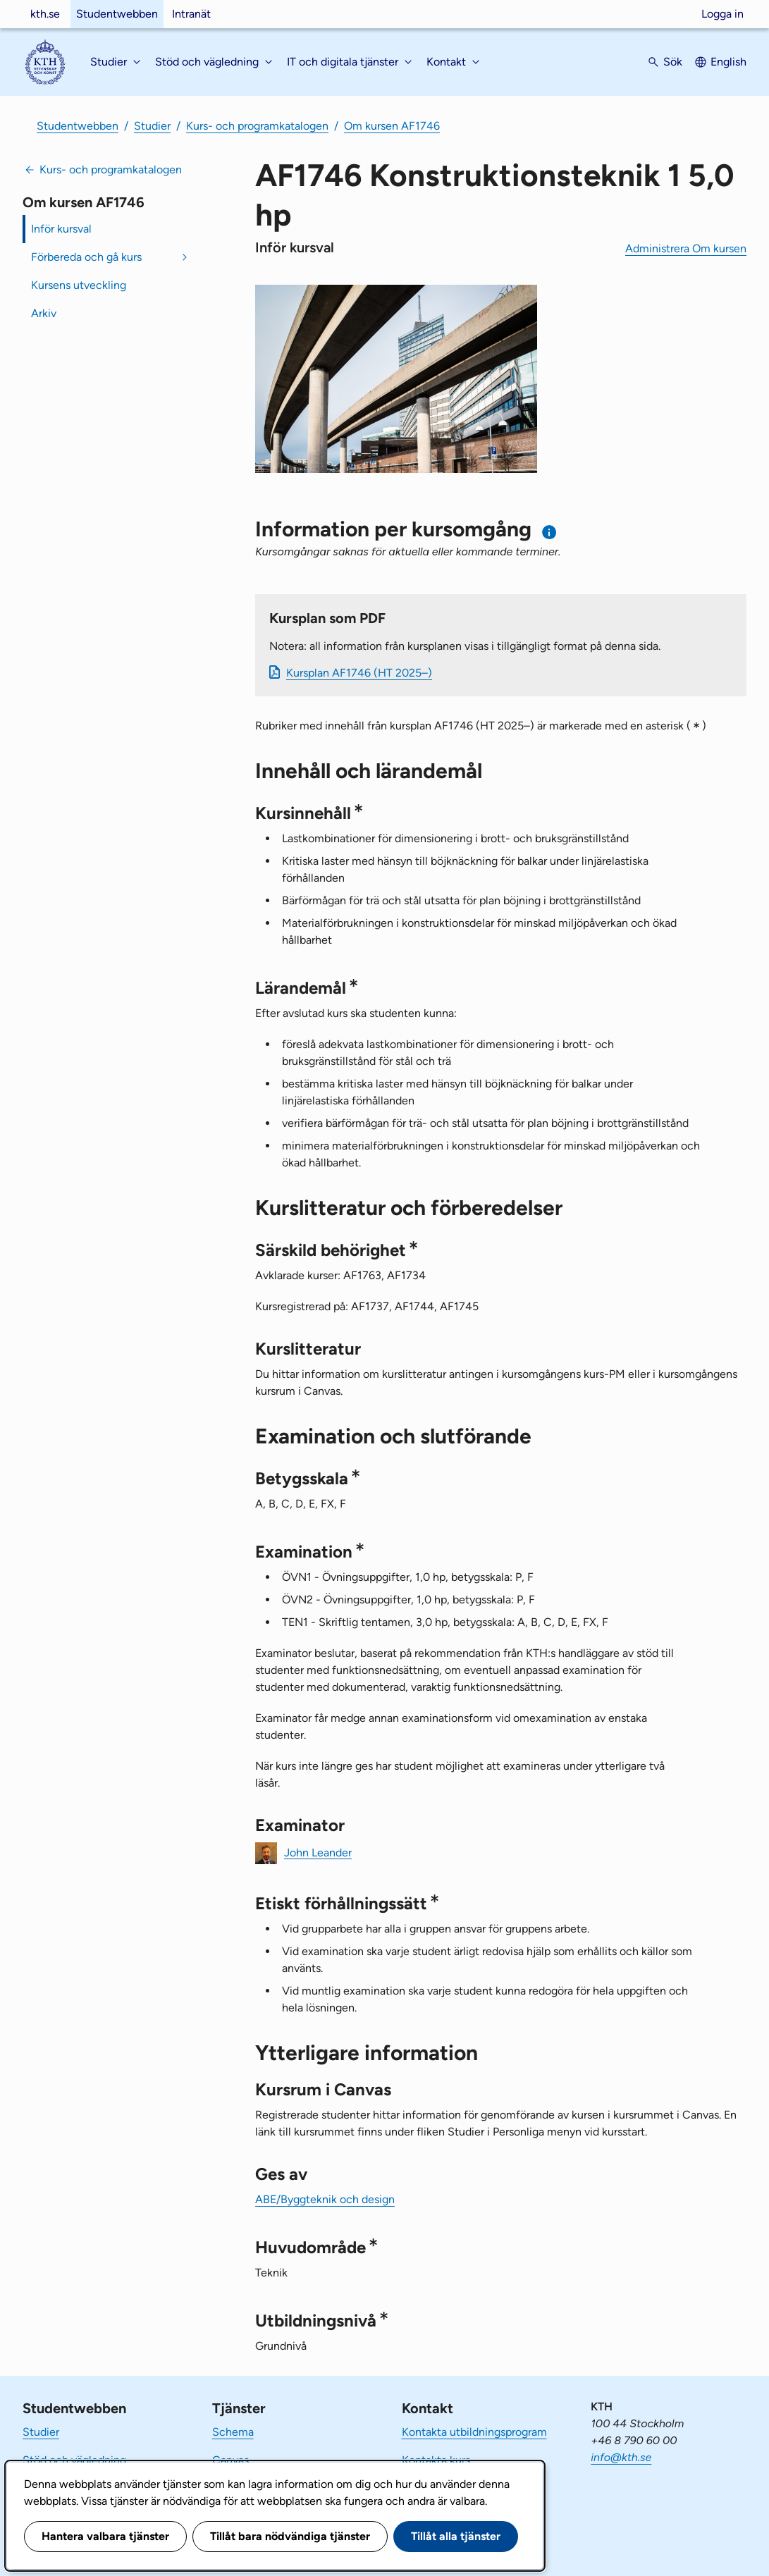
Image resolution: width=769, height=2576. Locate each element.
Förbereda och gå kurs (86, 257)
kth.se (45, 13)
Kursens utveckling (78, 285)
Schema (233, 2432)
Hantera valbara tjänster (105, 2536)
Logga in (722, 13)
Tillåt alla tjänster (455, 2536)
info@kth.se (621, 2457)
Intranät (191, 13)
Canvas (230, 2460)
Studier (152, 126)
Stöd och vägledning (74, 2460)
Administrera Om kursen (685, 248)
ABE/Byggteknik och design (325, 2199)
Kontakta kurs (436, 2460)
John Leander (318, 1852)
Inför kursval (61, 228)
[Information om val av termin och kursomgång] (549, 531)
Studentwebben (117, 13)
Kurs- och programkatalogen (257, 126)
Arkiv (43, 313)
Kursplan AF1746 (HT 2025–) (359, 672)
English (728, 61)
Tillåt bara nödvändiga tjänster (290, 2536)
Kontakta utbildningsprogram (474, 2432)
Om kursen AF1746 (392, 126)
